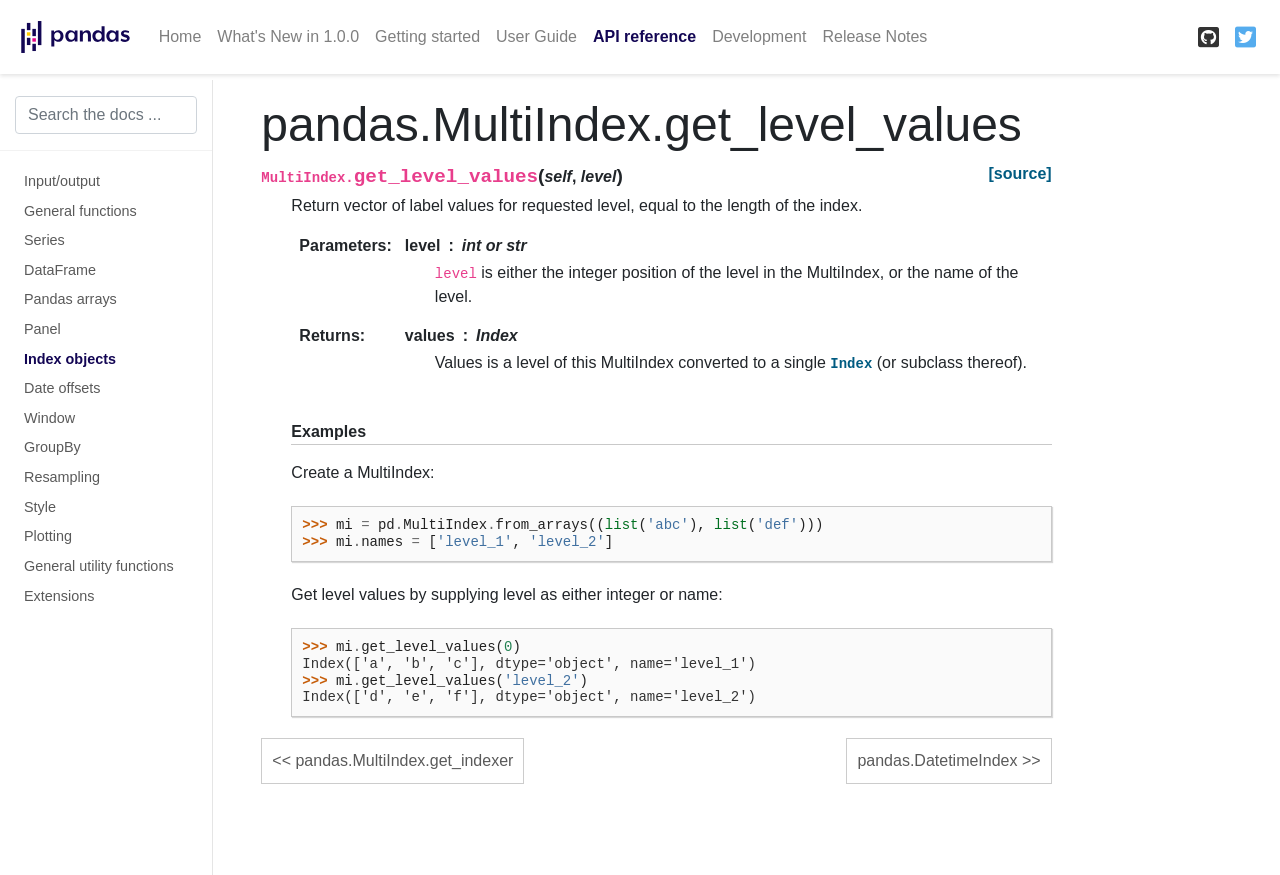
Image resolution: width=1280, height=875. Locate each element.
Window (49, 418)
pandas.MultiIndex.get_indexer (404, 760)
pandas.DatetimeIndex (937, 760)
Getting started (427, 36)
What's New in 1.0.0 (288, 36)
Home (180, 36)
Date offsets (62, 388)
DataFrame (60, 270)
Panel (42, 329)
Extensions (59, 596)
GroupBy (52, 447)
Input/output (62, 181)
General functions (80, 211)
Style (40, 507)
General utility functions (99, 566)
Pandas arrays (70, 299)
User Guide (536, 36)
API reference (644, 36)
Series (44, 240)
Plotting (48, 536)
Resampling (62, 477)
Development (759, 36)
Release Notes (874, 36)
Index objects (70, 359)
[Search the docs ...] (106, 115)
